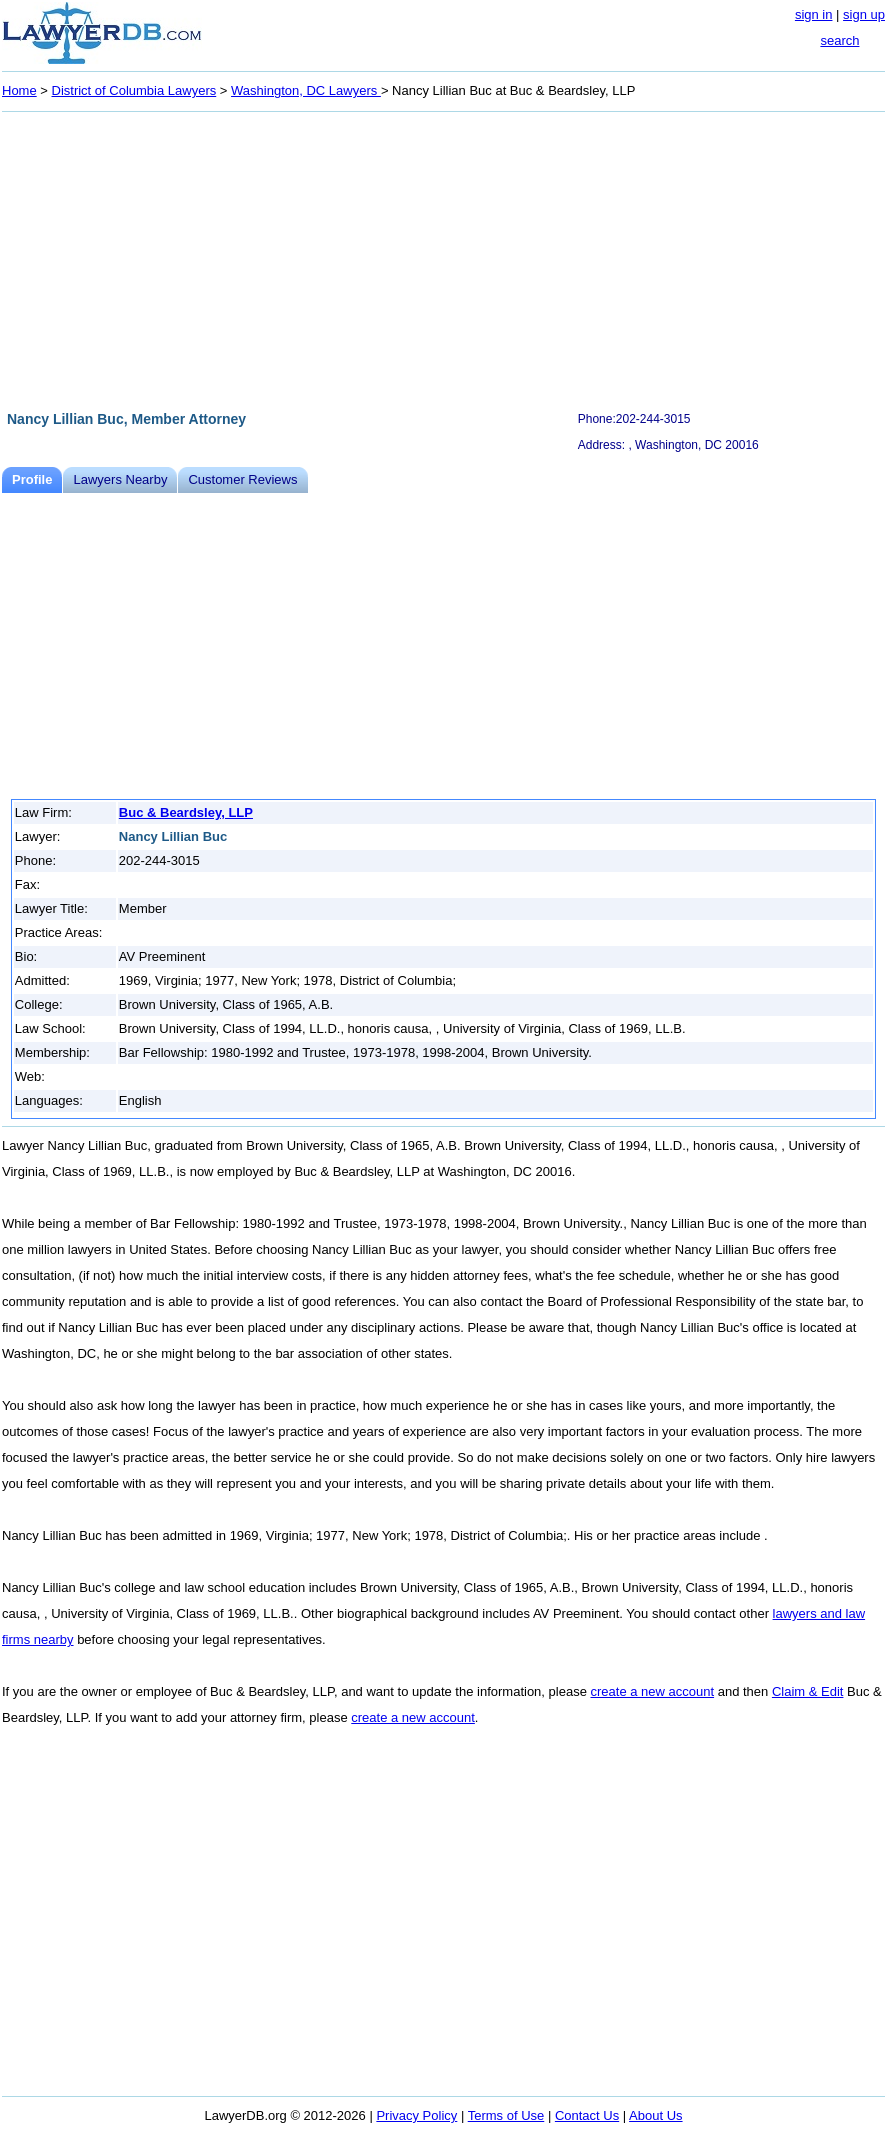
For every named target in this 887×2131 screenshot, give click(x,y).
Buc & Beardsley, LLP (186, 812)
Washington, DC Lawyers (306, 90)
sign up (864, 14)
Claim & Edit (808, 1691)
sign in (814, 14)
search (839, 40)
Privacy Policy (416, 2115)
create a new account (653, 1691)
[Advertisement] (443, 258)
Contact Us (587, 2115)
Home (19, 90)
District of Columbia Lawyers (134, 90)
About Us (655, 2115)
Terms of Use (506, 2115)
